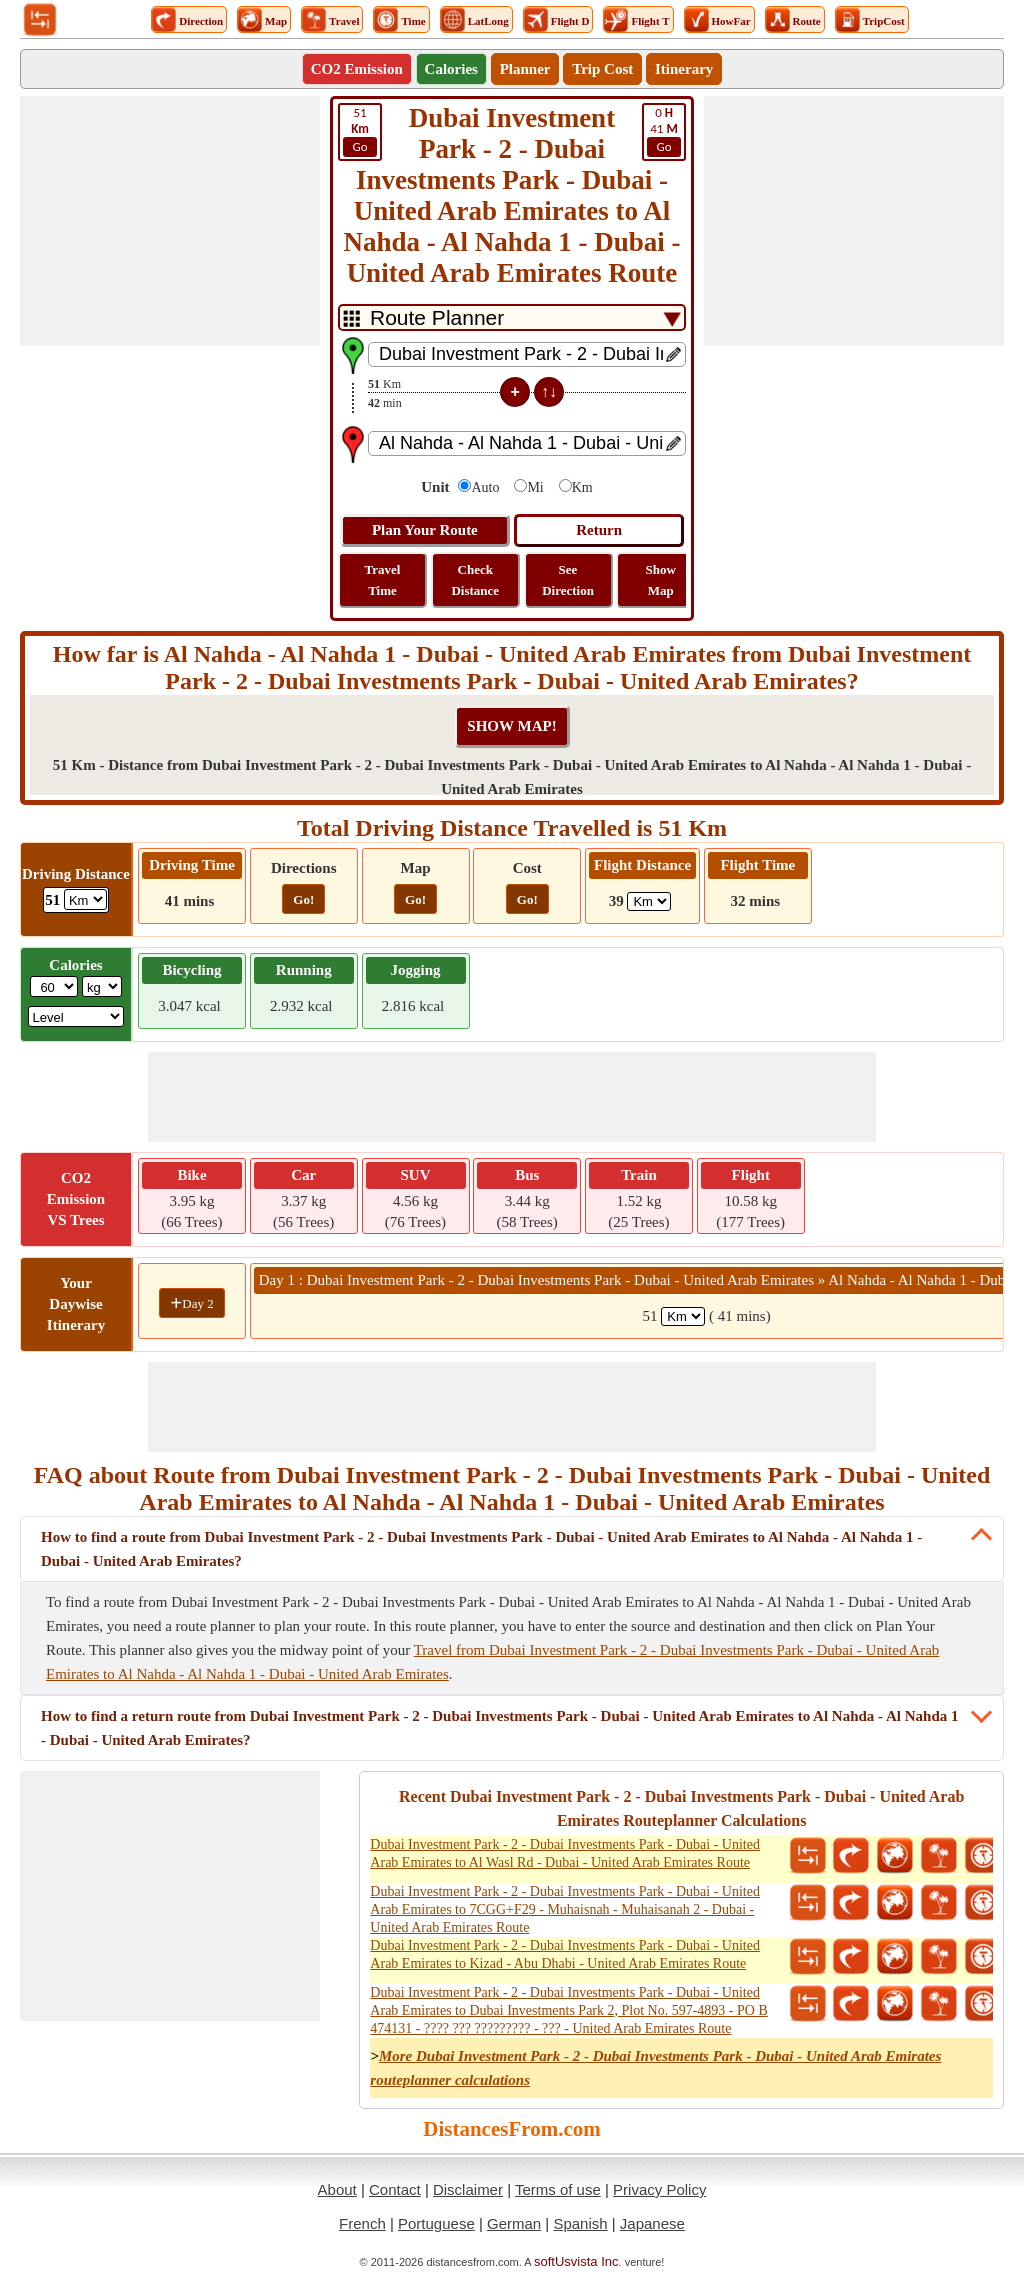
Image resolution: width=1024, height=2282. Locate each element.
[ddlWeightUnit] (102, 986)
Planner (525, 69)
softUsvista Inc (576, 2261)
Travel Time (383, 580)
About (337, 2189)
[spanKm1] (683, 1316)
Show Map (661, 580)
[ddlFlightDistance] (649, 901)
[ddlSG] (76, 1016)
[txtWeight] (54, 986)
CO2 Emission (357, 69)
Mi (535, 487)
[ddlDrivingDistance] (85, 899)
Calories (451, 69)
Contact (395, 2189)
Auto (485, 487)
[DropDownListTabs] (512, 317)
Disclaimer (468, 2189)
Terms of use (558, 2189)
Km (582, 487)
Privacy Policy (659, 2189)
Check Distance (475, 580)
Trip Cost (602, 69)
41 (664, 131)
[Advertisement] (170, 221)
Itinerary (684, 69)
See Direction (568, 580)
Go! (303, 899)
